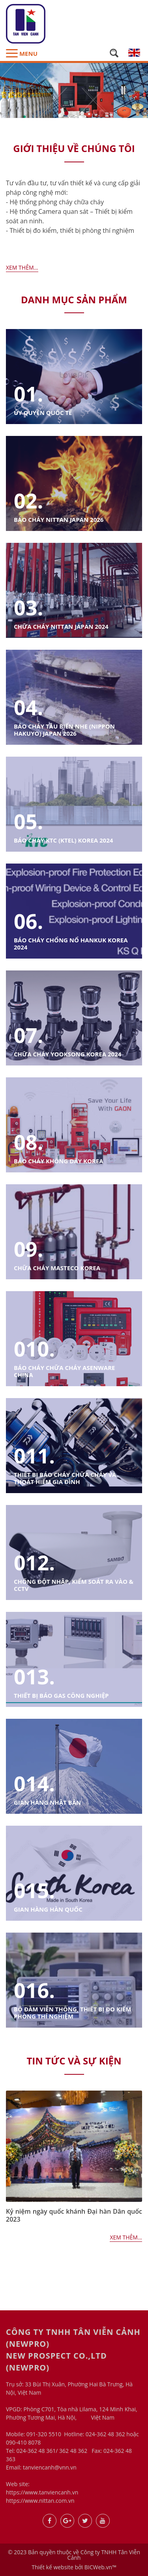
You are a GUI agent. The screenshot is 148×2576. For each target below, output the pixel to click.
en (134, 53)
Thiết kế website (52, 2567)
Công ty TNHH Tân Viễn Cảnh (103, 2554)
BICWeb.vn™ (100, 2567)
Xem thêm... (22, 267)
